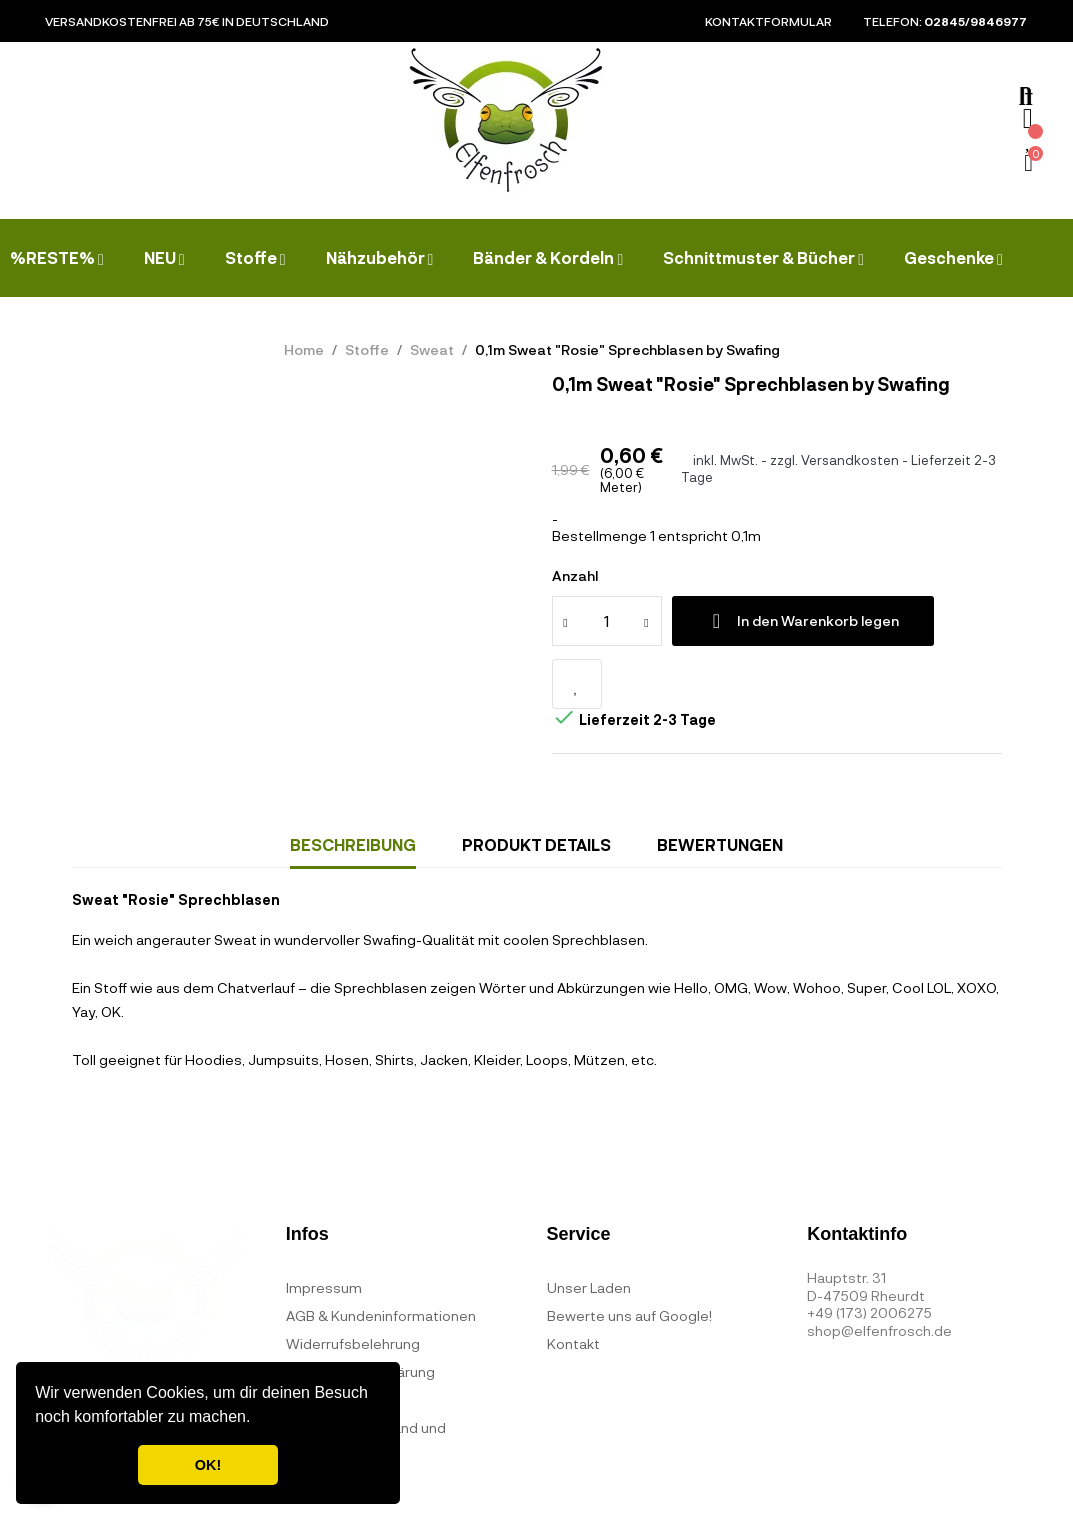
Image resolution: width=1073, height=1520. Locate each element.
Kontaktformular (768, 21)
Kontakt (573, 1343)
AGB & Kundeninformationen (381, 1315)
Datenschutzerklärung (360, 1371)
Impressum (324, 1287)
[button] (258, 1419)
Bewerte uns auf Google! (629, 1315)
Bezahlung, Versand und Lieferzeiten (366, 1441)
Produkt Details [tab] (536, 844)
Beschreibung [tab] (353, 844)
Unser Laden (589, 1287)
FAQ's (305, 1399)
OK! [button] (208, 1465)
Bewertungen (720, 844)
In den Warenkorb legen (803, 621)
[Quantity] (607, 621)
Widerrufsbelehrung (353, 1343)
